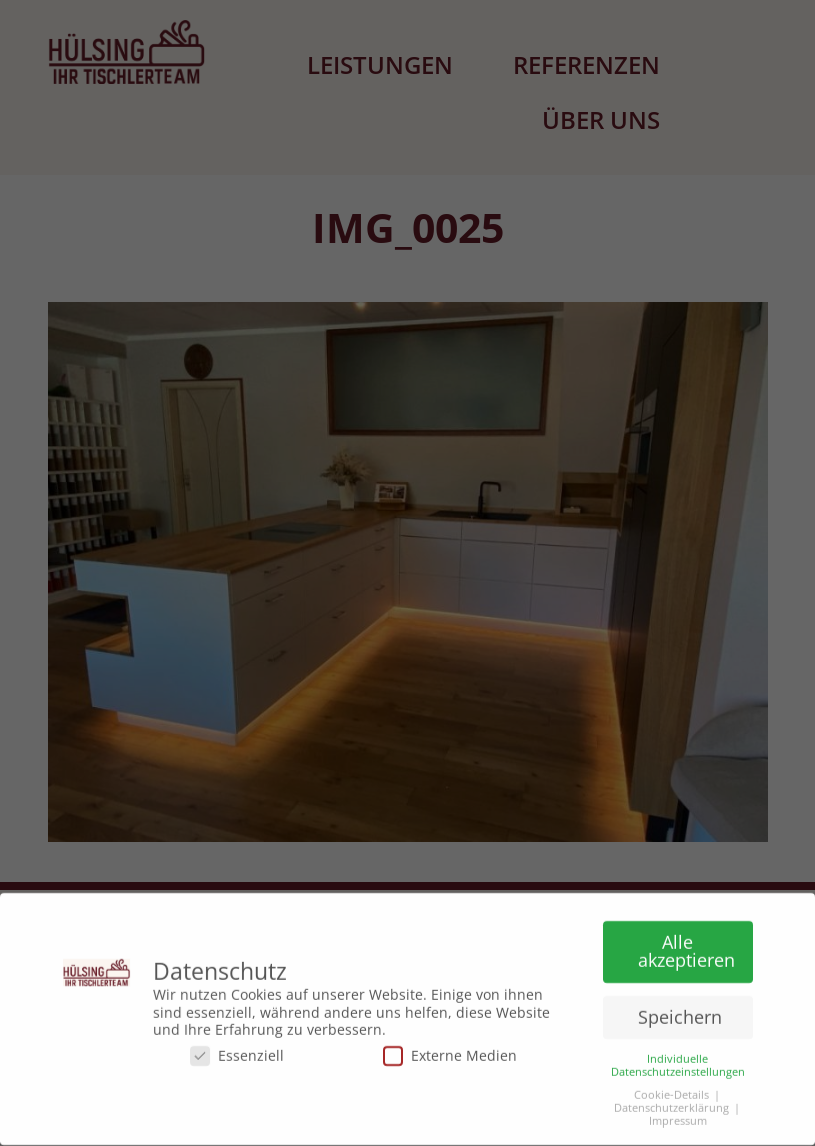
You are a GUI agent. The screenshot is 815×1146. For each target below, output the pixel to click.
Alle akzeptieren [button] (686, 947)
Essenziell (237, 1051)
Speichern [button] (680, 1013)
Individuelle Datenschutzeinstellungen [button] (678, 1061)
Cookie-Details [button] (671, 1091)
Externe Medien (450, 1051)
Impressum (678, 1117)
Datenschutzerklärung (671, 1104)
